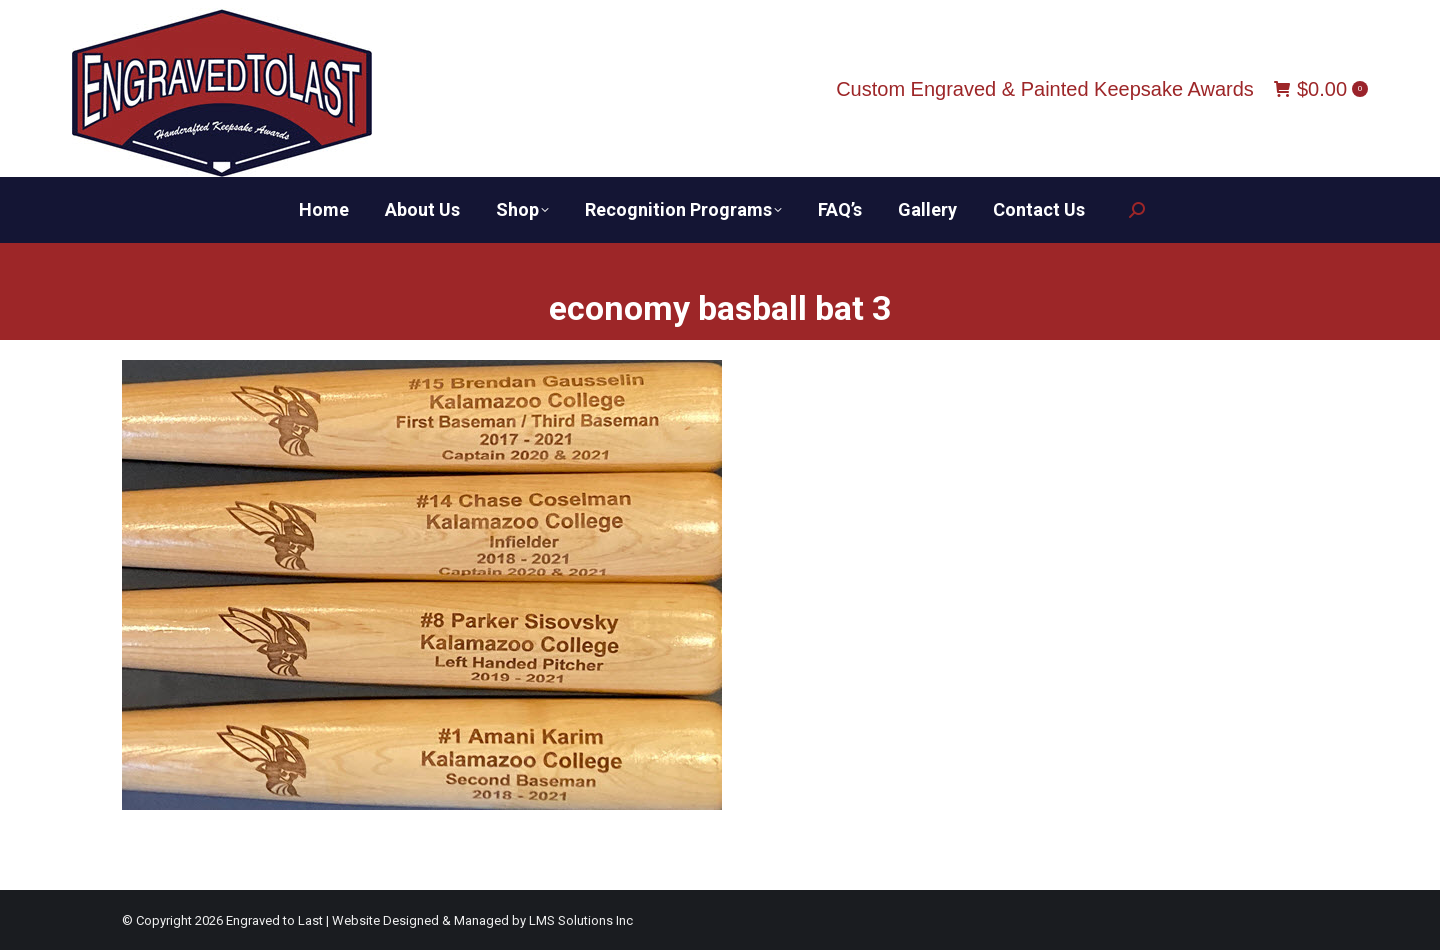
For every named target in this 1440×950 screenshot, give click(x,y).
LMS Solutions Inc (581, 920)
